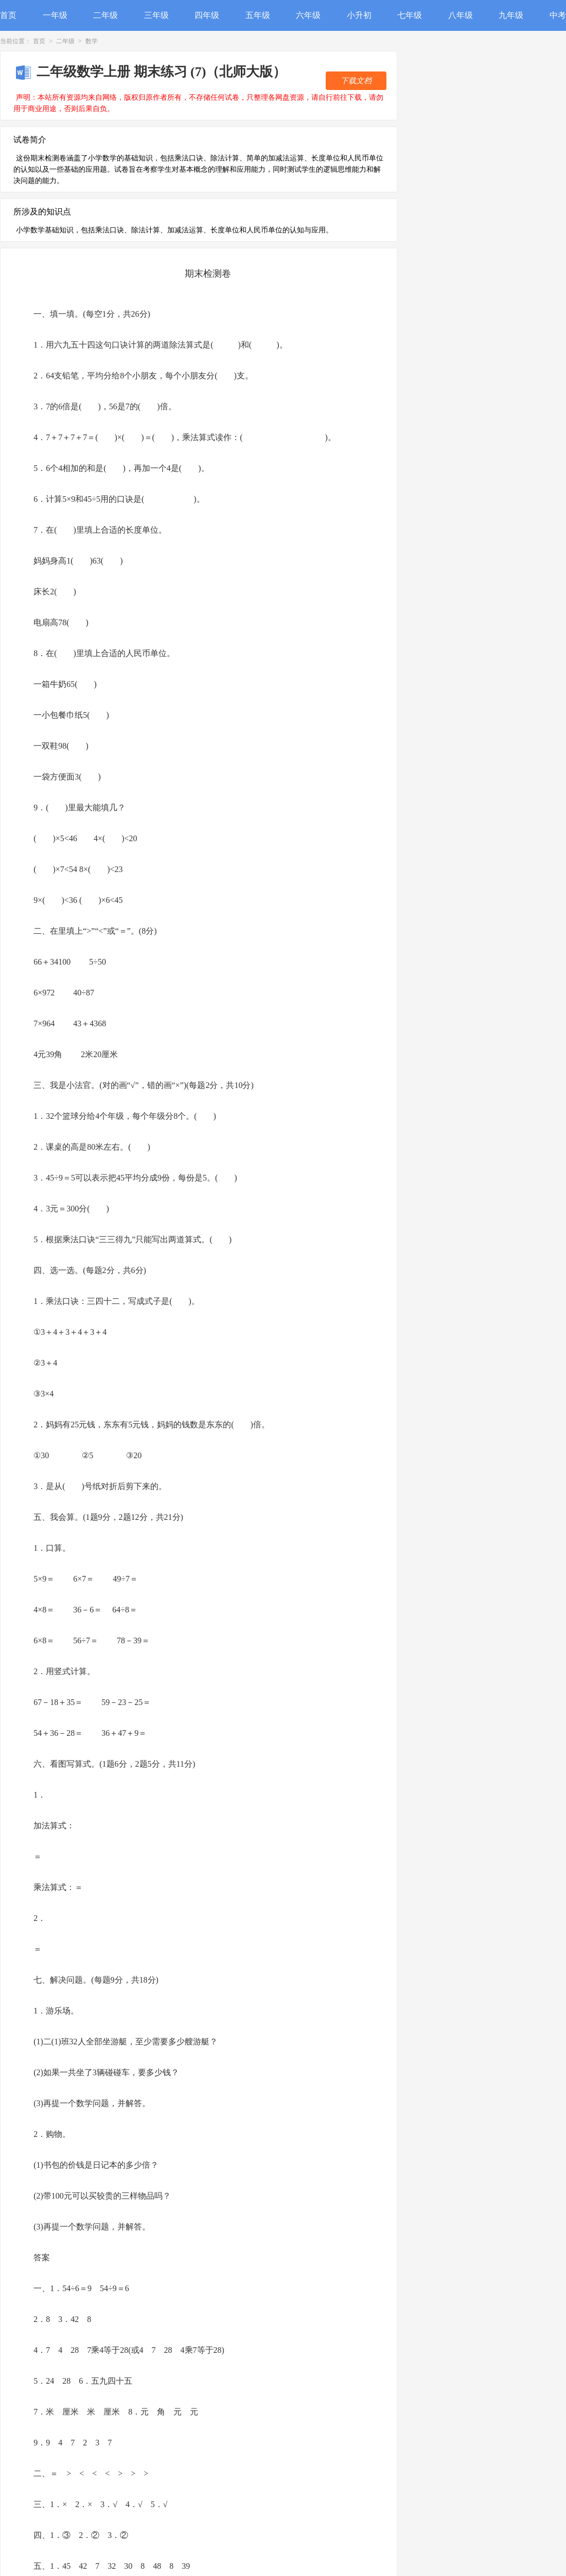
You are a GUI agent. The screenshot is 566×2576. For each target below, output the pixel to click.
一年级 (55, 15)
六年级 (308, 15)
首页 (8, 15)
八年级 (460, 15)
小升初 (359, 15)
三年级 (156, 15)
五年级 (257, 15)
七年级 (409, 15)
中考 (558, 15)
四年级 (206, 15)
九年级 (511, 15)
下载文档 (356, 81)
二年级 (105, 15)
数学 (91, 41)
